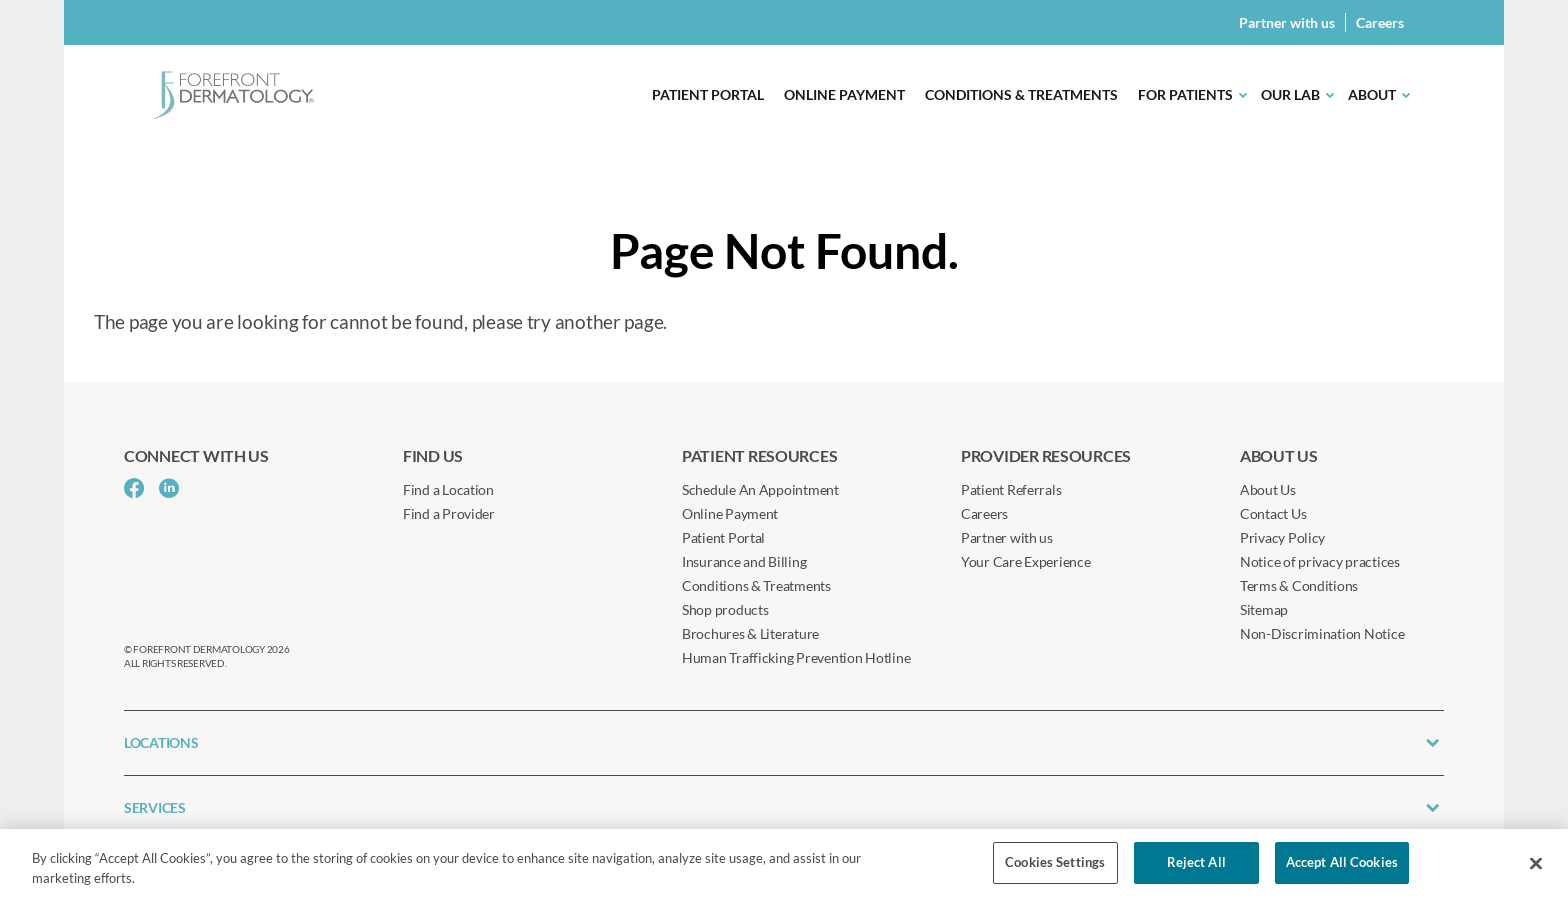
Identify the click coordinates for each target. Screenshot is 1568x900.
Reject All (1196, 862)
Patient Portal (708, 94)
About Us (1268, 489)
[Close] (1536, 863)
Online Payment (844, 94)
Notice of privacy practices (1320, 561)
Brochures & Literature (750, 633)
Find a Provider (449, 513)
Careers (1380, 22)
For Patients (1185, 94)
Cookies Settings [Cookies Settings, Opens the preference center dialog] (1055, 862)
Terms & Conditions (1299, 585)
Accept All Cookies (1342, 862)
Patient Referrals (1011, 489)
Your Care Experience (1026, 561)
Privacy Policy (1282, 537)
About (1372, 94)
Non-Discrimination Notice (1322, 633)
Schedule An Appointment (760, 489)
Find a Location (448, 489)
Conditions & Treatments (1021, 94)
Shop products (725, 609)
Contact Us (1273, 513)
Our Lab (1290, 94)
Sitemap (1264, 609)
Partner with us (1287, 22)
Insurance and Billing (744, 561)
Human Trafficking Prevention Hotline (796, 657)
